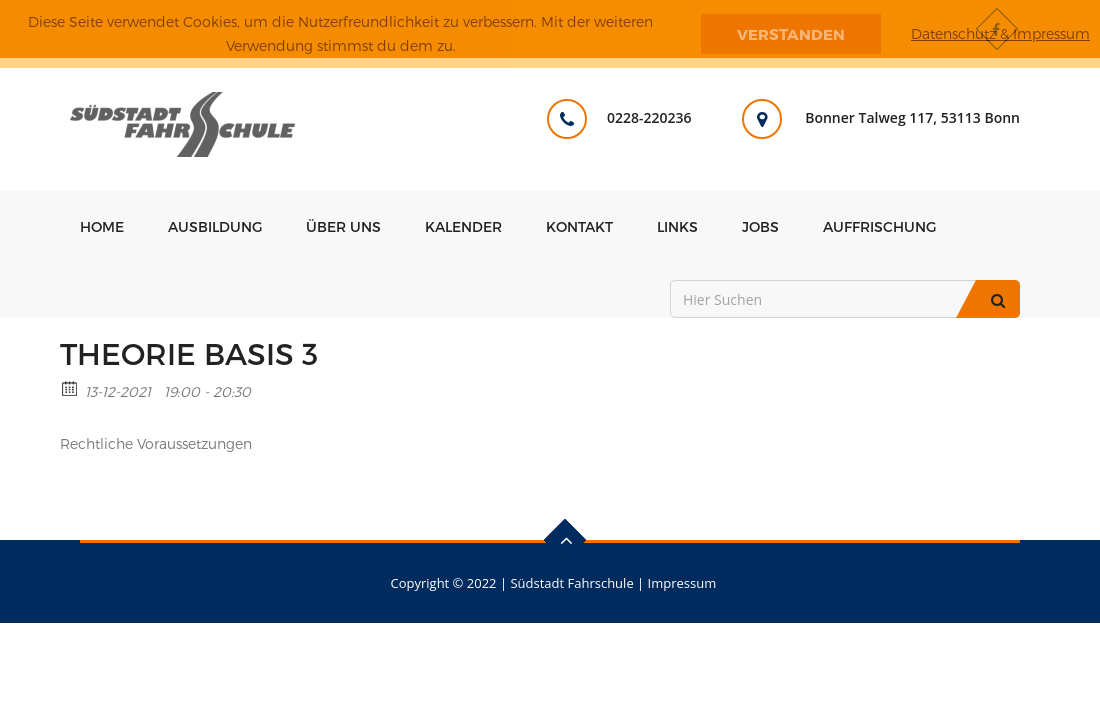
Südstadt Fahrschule (571, 583)
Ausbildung (215, 226)
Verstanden (791, 34)
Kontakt (579, 226)
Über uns (343, 226)
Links (677, 226)
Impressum (682, 583)
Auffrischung (879, 226)
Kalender (463, 226)
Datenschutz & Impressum (1000, 33)
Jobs (760, 226)
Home (102, 226)
